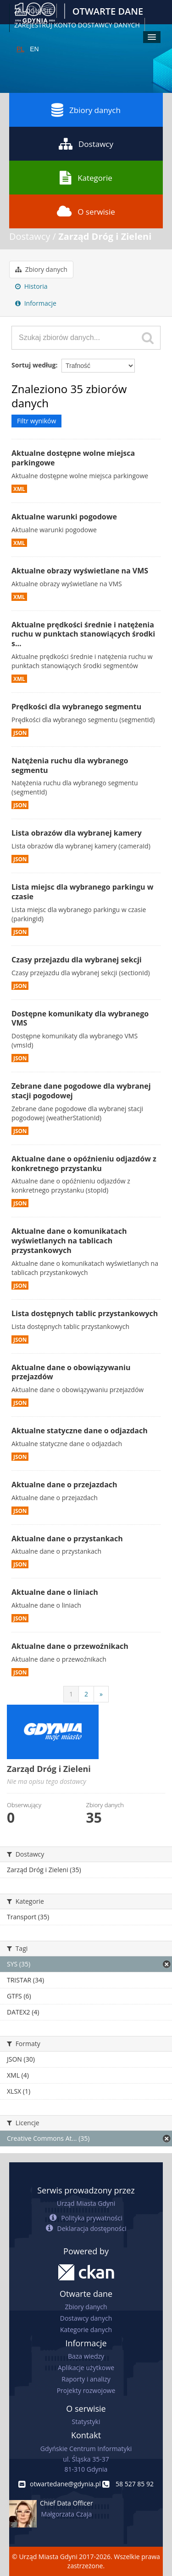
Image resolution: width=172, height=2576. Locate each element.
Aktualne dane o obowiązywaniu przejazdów (70, 1372)
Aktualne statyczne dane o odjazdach (79, 1431)
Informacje (35, 303)
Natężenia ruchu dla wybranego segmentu (69, 765)
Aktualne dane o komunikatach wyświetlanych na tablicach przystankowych (69, 1240)
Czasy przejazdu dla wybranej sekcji (76, 960)
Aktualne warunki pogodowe (64, 517)
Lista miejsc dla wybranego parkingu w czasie (82, 892)
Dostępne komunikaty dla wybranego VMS (80, 1018)
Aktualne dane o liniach (54, 1592)
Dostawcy (86, 144)
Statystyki (86, 2421)
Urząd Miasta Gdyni (86, 2203)
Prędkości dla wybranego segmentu (76, 707)
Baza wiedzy (86, 2356)
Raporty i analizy (86, 2379)
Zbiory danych (86, 110)
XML (19, 488)
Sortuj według (33, 365)
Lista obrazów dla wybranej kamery (76, 833)
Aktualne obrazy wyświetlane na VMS (79, 571)
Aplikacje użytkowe (86, 2367)
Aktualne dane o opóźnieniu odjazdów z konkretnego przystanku (83, 1163)
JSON (20, 732)
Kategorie (86, 177)
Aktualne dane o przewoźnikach (69, 1646)
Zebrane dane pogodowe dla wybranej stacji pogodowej (81, 1091)
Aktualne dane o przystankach (67, 1539)
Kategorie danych (86, 2329)
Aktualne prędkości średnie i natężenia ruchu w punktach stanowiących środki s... (83, 634)
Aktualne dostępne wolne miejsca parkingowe (73, 458)
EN (34, 49)
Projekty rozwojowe (86, 2390)
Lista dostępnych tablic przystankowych (84, 1313)
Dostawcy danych (86, 2318)
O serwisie (86, 211)
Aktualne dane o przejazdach (64, 1485)
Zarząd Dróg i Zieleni (104, 236)
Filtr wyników (36, 420)
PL (20, 49)
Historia (31, 286)
